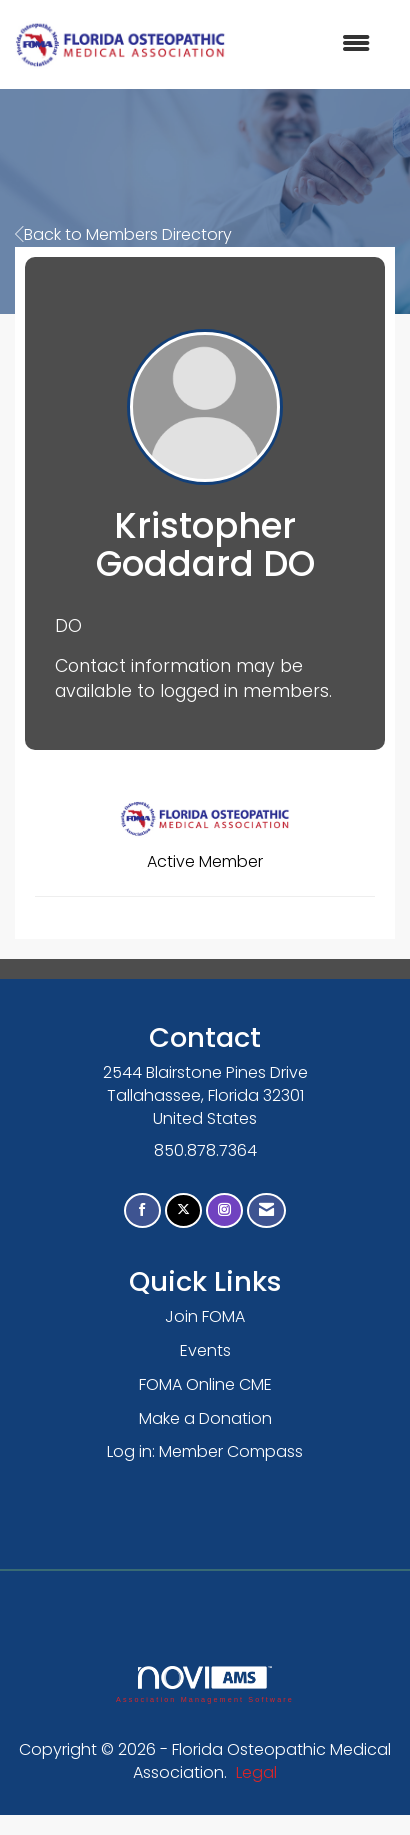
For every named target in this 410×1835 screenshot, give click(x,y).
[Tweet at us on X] (183, 1210)
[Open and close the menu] (308, 44)
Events (205, 1350)
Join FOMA (205, 1316)
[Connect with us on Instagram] (224, 1210)
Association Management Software (205, 1684)
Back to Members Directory (123, 234)
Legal (256, 1772)
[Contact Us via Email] (266, 1210)
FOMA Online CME (205, 1384)
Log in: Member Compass (205, 1451)
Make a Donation (205, 1418)
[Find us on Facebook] (142, 1210)
